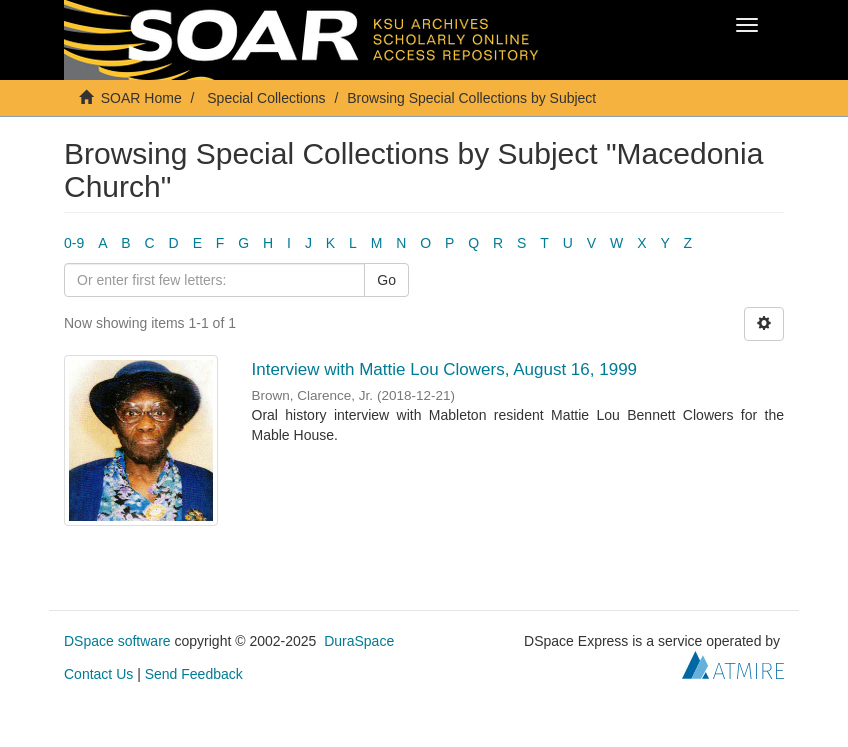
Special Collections (266, 98)
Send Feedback (194, 674)
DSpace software (117, 641)
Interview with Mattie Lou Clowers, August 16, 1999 (445, 369)
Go (386, 280)
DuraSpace (359, 641)
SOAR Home (141, 98)
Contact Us (98, 674)
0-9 (74, 243)
